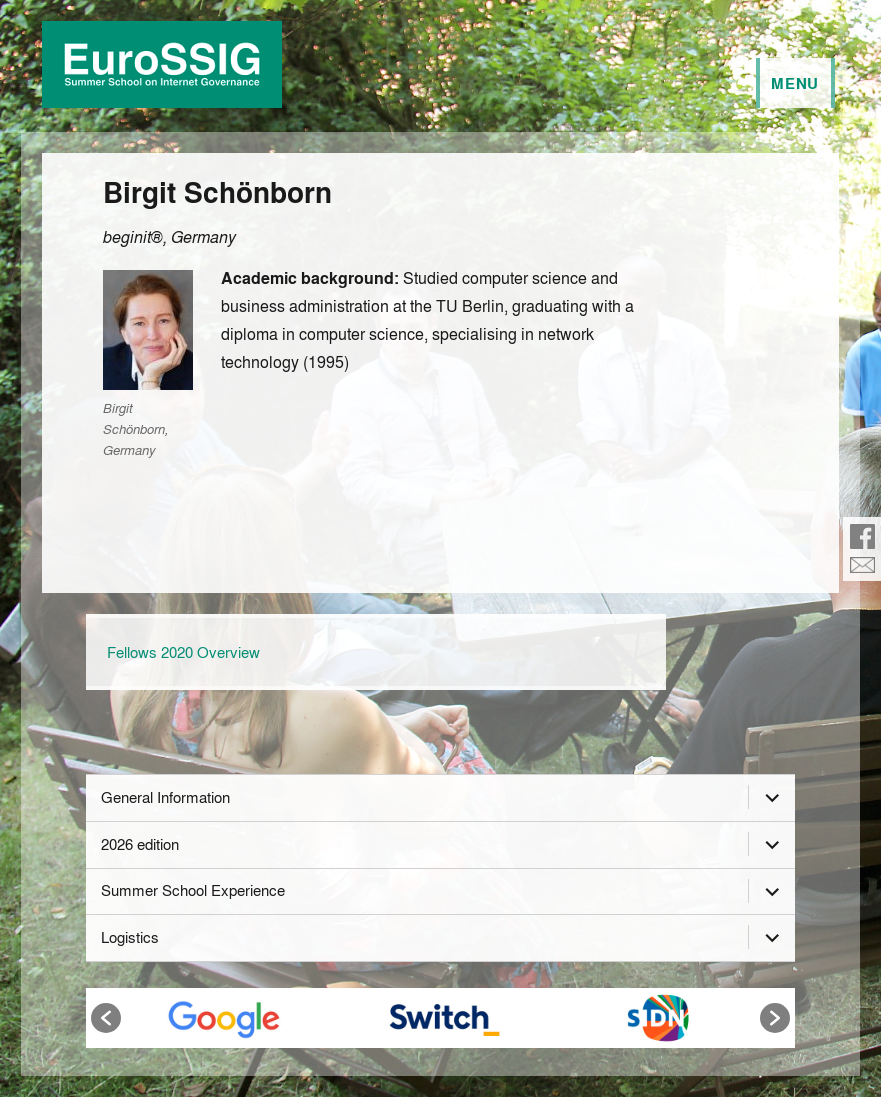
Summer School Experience (193, 890)
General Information (165, 797)
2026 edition (140, 844)
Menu (795, 83)
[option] (224, 1018)
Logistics (130, 937)
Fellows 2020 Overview (183, 652)
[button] (106, 1018)
